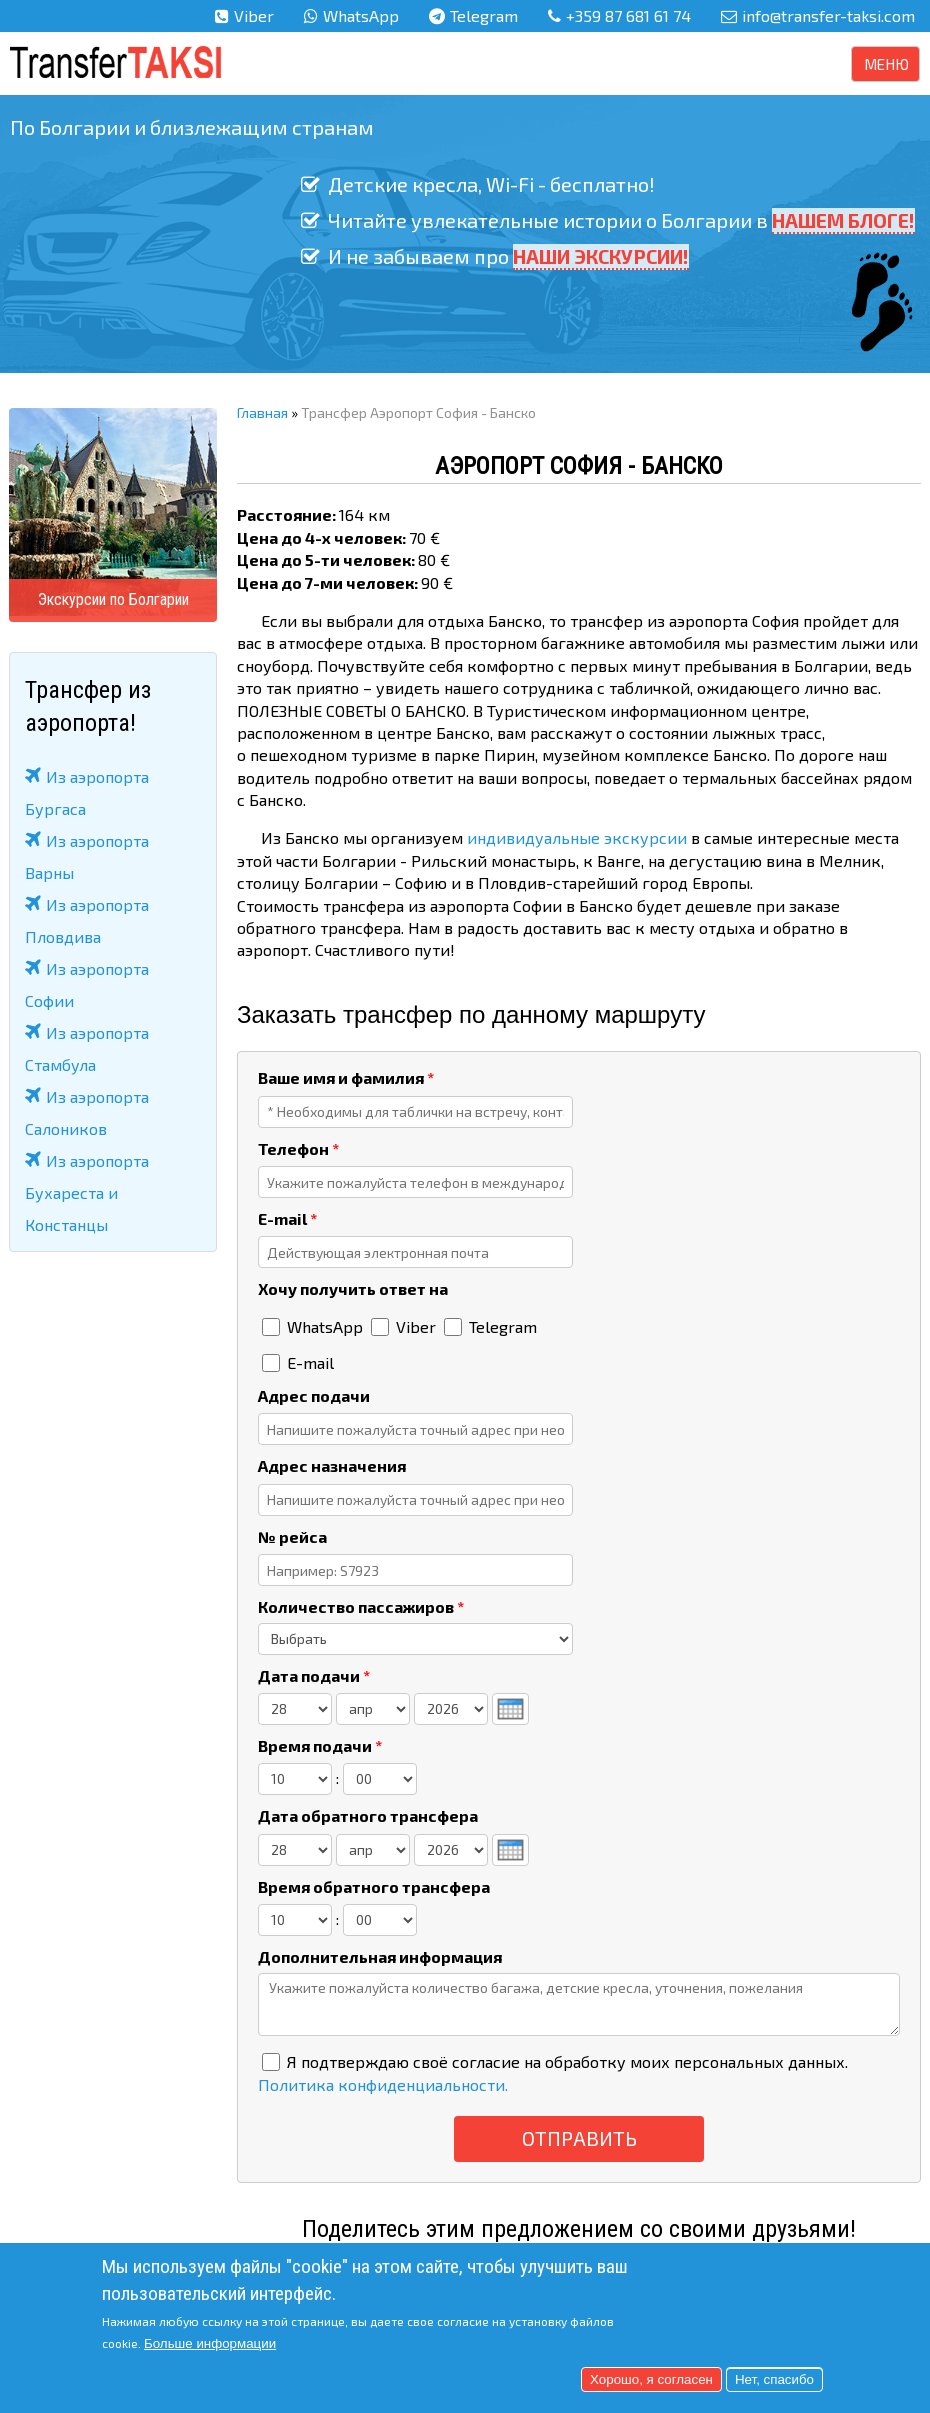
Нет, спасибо (774, 2379)
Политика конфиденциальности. (383, 2084)
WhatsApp (361, 15)
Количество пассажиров (361, 1606)
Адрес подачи (314, 1395)
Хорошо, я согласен (651, 2379)
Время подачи (320, 1745)
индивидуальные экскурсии (577, 837)
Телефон (298, 1148)
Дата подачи (314, 1675)
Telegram (484, 15)
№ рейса (292, 1536)
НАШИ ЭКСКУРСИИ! (600, 256)
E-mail (287, 1218)
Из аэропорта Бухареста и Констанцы (87, 1192)
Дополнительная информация (380, 1956)
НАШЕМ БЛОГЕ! (841, 220)
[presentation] (510, 1709)
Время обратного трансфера (374, 1886)
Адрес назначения (332, 1465)
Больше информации (210, 2343)
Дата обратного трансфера (368, 1815)
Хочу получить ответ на (353, 1288)
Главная (262, 412)
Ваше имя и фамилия (346, 1077)
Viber (254, 15)
